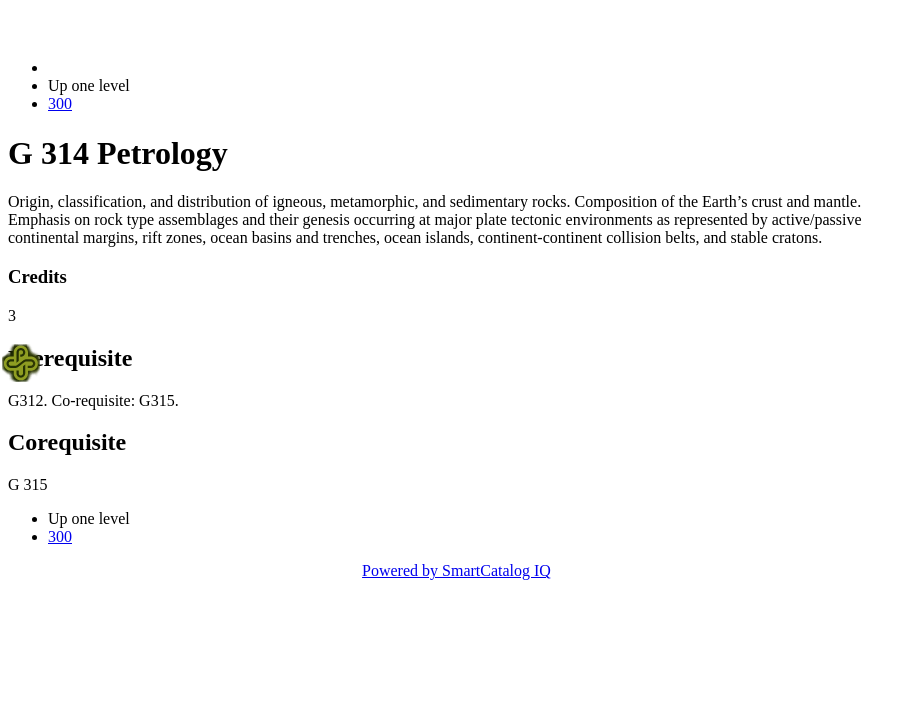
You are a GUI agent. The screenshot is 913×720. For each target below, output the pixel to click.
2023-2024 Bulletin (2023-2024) (152, 67)
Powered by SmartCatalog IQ (456, 570)
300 (60, 103)
